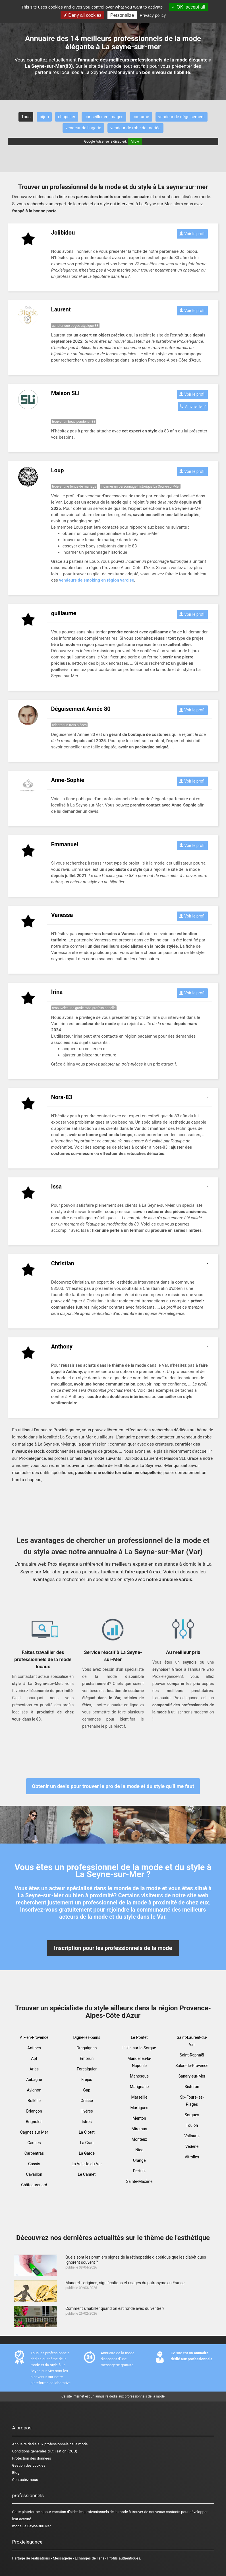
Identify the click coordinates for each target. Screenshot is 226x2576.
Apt (34, 2058)
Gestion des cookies (28, 2465)
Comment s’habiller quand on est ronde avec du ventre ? (114, 2308)
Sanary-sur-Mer (192, 2076)
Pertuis (139, 2171)
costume (140, 116)
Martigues (139, 2107)
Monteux (139, 2139)
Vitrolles (192, 2157)
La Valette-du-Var (87, 2164)
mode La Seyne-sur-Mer (31, 2526)
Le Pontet (139, 2037)
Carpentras (34, 2153)
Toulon (192, 2125)
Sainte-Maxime (139, 2181)
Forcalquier (87, 2069)
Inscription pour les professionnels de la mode (113, 1948)
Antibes (34, 2048)
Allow (135, 141)
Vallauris (192, 2136)
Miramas (139, 2129)
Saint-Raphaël (192, 2055)
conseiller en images (103, 116)
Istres (87, 2121)
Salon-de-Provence (191, 2065)
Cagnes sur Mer (34, 2132)
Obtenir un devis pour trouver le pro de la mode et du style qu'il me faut (113, 1786)
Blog (16, 2472)
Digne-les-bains (86, 2037)
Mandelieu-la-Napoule (139, 2062)
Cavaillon (34, 2174)
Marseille (139, 2097)
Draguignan (86, 2048)
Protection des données (31, 2458)
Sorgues (191, 2115)
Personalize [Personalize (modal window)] (122, 15)
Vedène (192, 2146)
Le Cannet (87, 2174)
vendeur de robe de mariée (135, 127)
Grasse (86, 2100)
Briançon (34, 2111)
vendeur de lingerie (83, 127)
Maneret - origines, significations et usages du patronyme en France (124, 2283)
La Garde (87, 2153)
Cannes (34, 2142)
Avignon (34, 2090)
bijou (44, 116)
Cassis (34, 2164)
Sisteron (191, 2086)
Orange (139, 2160)
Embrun (87, 2058)
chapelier (66, 116)
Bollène (34, 2100)
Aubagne (34, 2079)
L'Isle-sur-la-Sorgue (139, 2048)
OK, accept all (188, 7)
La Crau (87, 2142)
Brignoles (34, 2121)
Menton (139, 2118)
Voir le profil (192, 233)
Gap (86, 2090)
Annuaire (19, 2444)
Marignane (139, 2086)
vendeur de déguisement (181, 116)
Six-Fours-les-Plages (192, 2101)
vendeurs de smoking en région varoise (96, 580)
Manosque (139, 2076)
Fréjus (86, 2079)
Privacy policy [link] (153, 15)
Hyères (86, 2111)
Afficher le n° (193, 406)
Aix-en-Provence (34, 2037)
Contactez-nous (25, 2480)
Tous (26, 116)
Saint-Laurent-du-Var (192, 2041)
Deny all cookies (82, 15)
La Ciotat (87, 2132)
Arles (34, 2069)
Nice (139, 2150)
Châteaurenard (34, 2185)
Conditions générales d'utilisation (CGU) (44, 2451)
